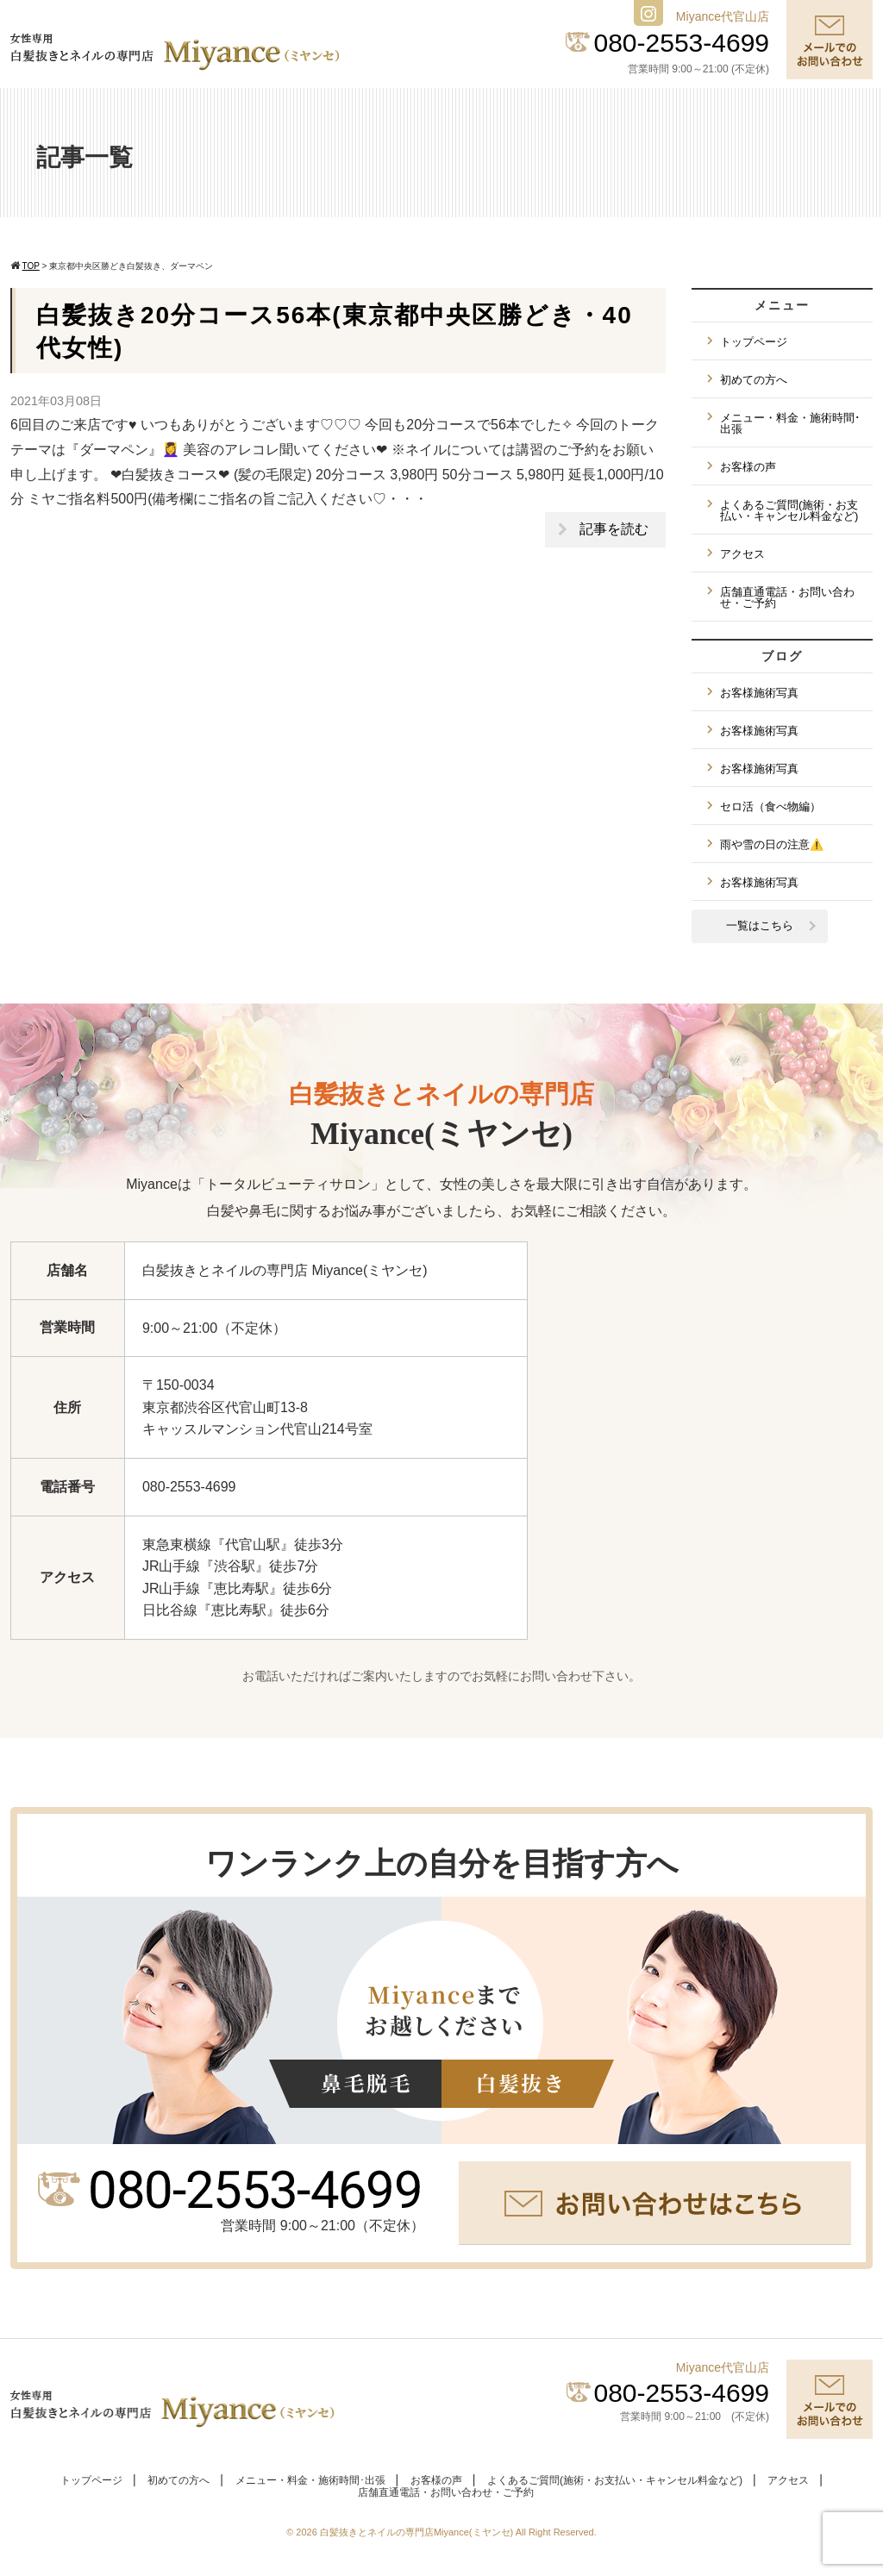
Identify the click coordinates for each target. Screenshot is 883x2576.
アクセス (742, 553)
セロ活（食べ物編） (770, 806)
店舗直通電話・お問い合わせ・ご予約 (787, 597)
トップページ (753, 341)
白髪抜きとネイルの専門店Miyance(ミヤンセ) (418, 2532)
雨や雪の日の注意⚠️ (772, 844)
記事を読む (613, 529)
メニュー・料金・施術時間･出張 (790, 423)
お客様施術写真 (759, 692)
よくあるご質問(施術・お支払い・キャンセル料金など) (789, 510)
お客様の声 (748, 466)
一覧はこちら (759, 925)
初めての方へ (753, 379)
